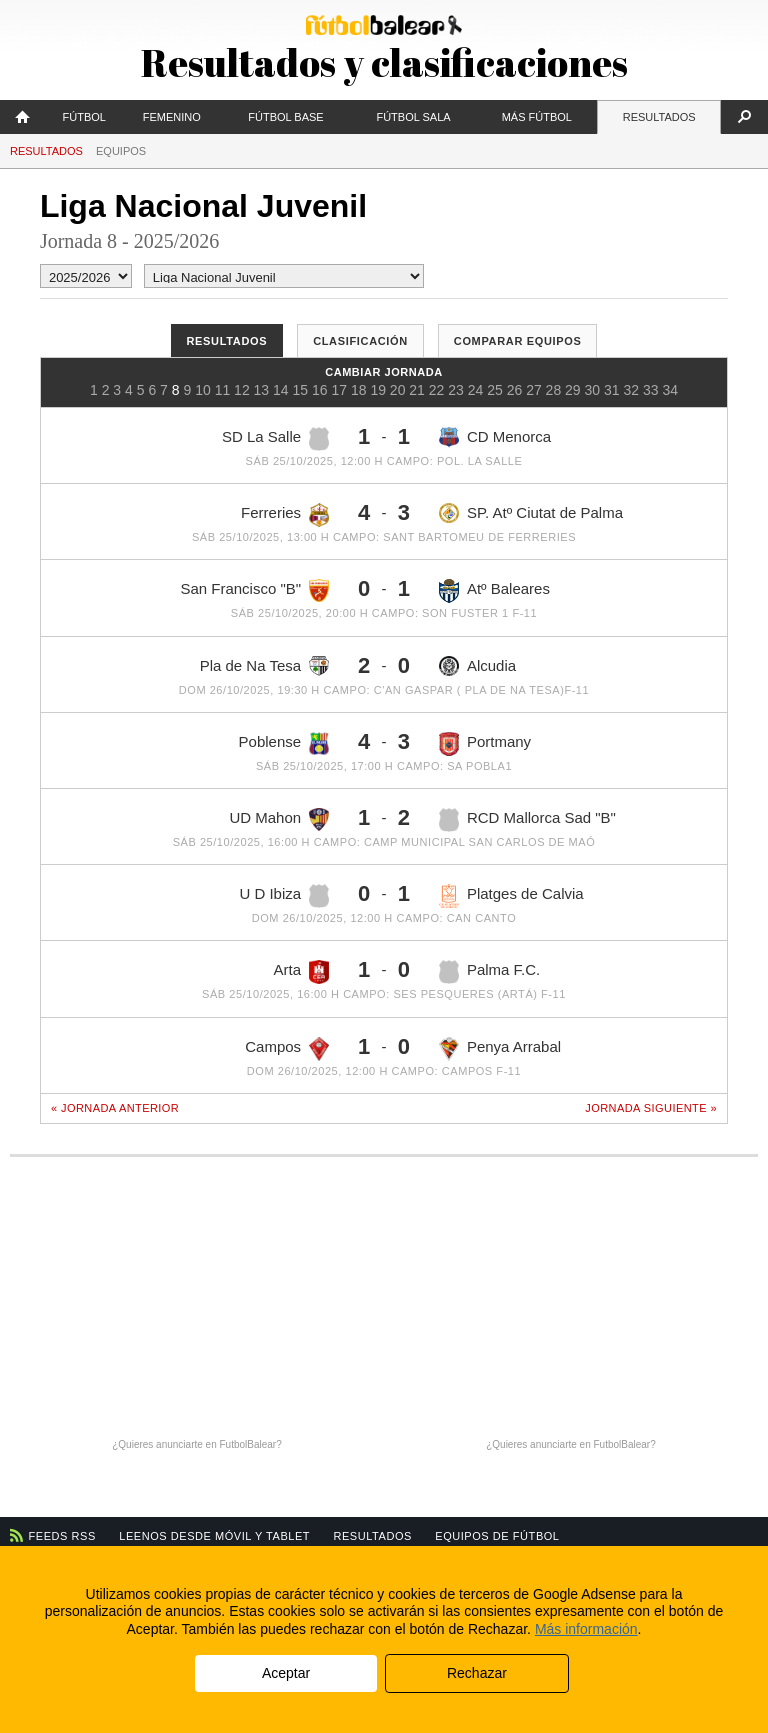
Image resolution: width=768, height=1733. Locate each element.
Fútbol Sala (413, 117)
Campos (287, 1049)
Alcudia (477, 666)
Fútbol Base (285, 117)
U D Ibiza (284, 896)
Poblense (284, 744)
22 (437, 390)
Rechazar (477, 1673)
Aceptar (286, 1673)
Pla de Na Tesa (264, 666)
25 (495, 390)
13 (262, 390)
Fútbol (84, 117)
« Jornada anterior (115, 1108)
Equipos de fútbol (497, 1536)
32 (631, 390)
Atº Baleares (494, 591)
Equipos (121, 151)
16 (320, 390)
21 (417, 390)
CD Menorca (495, 437)
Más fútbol (537, 117)
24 (476, 390)
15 (301, 390)
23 (456, 390)
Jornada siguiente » (651, 1108)
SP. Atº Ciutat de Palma (531, 513)
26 (515, 390)
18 (359, 390)
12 (242, 390)
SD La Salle (275, 439)
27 (534, 390)
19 (378, 390)
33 (651, 390)
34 (670, 390)
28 (554, 390)
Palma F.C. (489, 972)
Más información (586, 1629)
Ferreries (285, 515)
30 (593, 390)
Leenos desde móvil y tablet (214, 1536)
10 (203, 390)
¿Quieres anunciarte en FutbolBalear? (197, 1444)
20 (398, 390)
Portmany (485, 744)
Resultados (659, 117)
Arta (302, 972)
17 (339, 390)
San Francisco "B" (254, 590)
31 (612, 390)
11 (223, 390)
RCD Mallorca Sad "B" (527, 820)
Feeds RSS (62, 1536)
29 (573, 390)
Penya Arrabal (500, 1049)
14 (281, 390)
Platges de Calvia (511, 896)
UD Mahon (279, 819)
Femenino (172, 117)
